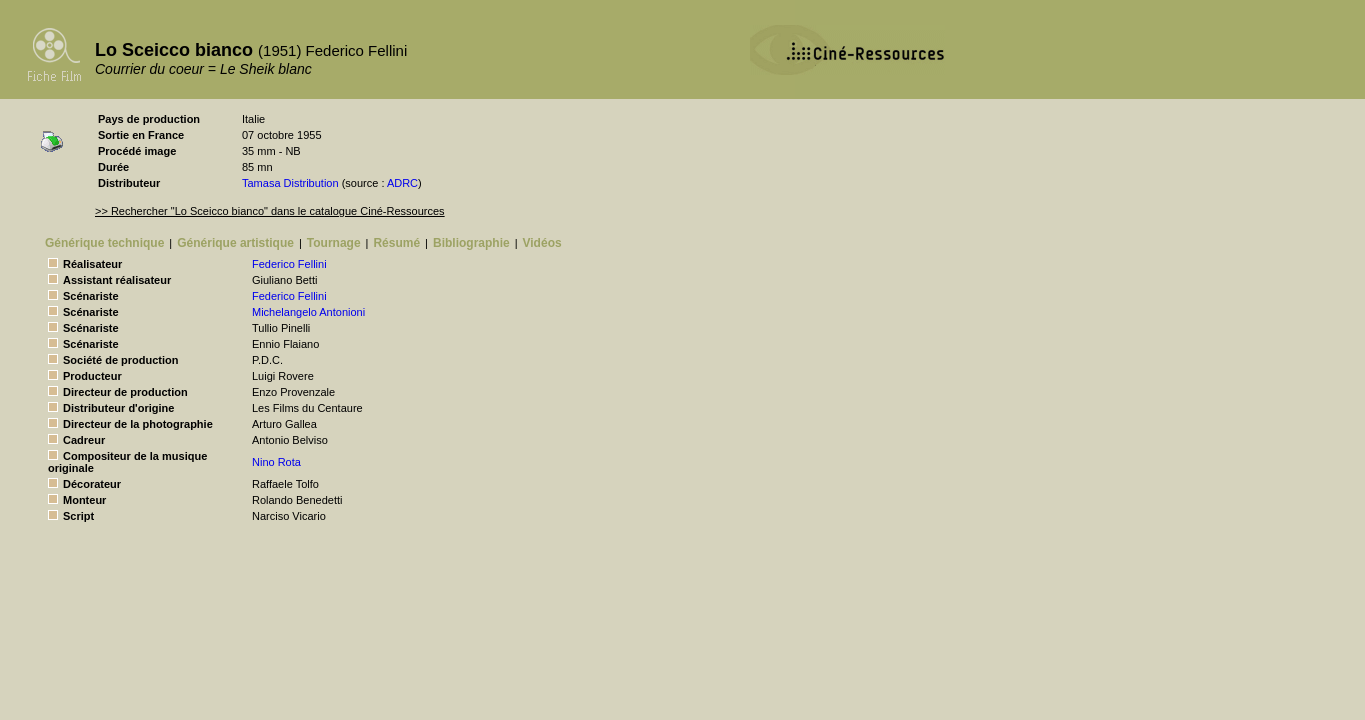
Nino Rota (276, 462)
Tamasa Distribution (290, 183)
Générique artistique (235, 243)
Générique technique (104, 243)
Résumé (396, 243)
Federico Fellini (289, 264)
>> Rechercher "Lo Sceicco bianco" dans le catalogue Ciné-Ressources (270, 211)
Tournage (334, 243)
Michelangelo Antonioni (308, 312)
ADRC (402, 183)
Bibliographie (471, 243)
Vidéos (542, 243)
